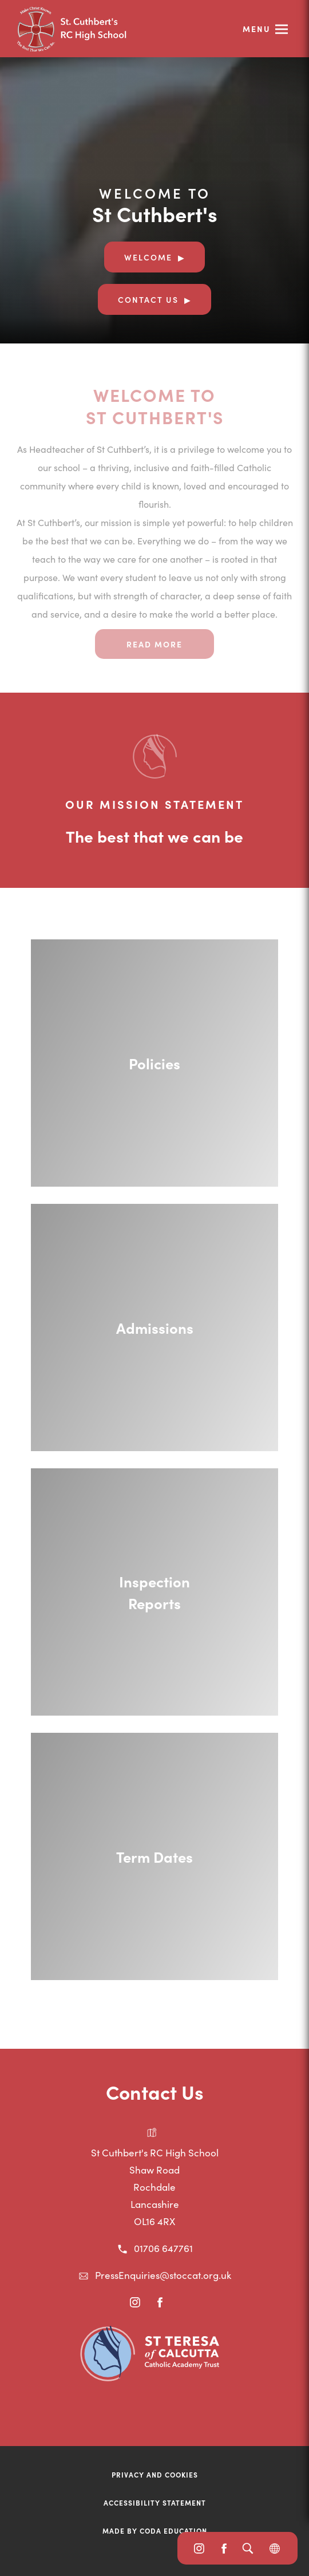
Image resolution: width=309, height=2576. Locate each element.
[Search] (247, 2548)
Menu (257, 28)
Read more (154, 644)
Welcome (148, 257)
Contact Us (148, 299)
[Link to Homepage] (103, 29)
